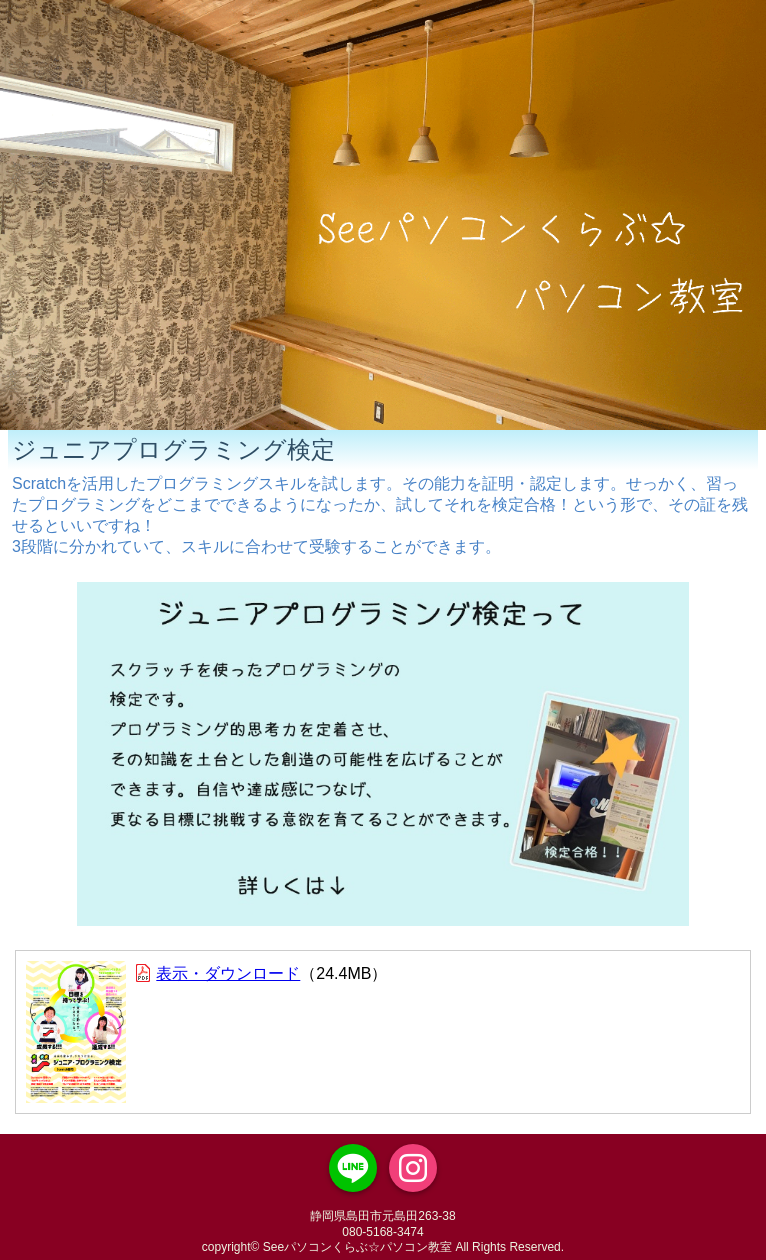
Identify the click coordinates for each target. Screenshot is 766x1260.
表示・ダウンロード (228, 973)
